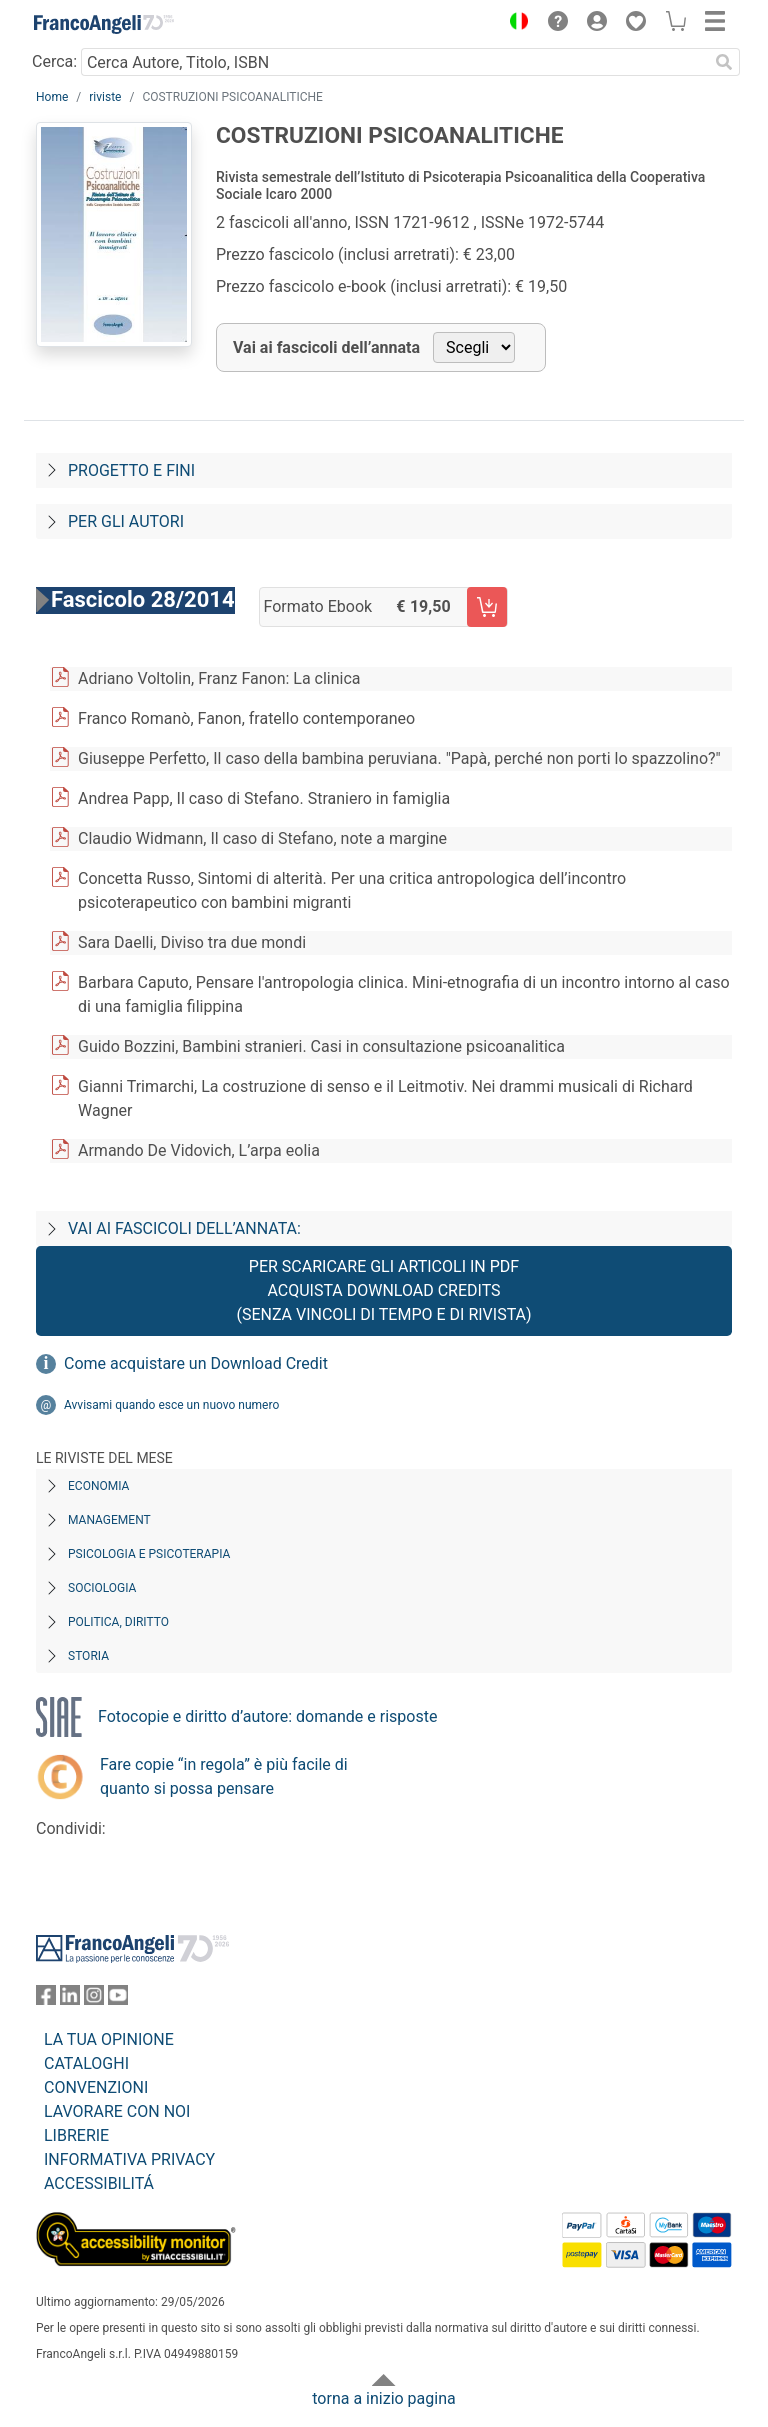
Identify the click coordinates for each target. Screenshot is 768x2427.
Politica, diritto (118, 1622)
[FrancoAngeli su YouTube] (118, 1999)
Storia (88, 1656)
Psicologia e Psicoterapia (149, 1554)
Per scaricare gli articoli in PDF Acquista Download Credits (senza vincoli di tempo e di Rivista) (383, 1290)
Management (109, 1520)
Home (52, 97)
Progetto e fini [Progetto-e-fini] (131, 470)
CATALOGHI (86, 2063)
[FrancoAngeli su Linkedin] (70, 1999)
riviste (105, 97)
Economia (98, 1486)
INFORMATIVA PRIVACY (129, 2159)
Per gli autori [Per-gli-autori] (126, 521)
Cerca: (54, 61)
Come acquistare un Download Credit (196, 1363)
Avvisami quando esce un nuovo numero (171, 1405)
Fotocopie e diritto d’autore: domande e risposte (267, 1716)
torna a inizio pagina (383, 2398)
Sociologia (102, 1588)
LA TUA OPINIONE (109, 2039)
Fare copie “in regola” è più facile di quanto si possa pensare (224, 1776)
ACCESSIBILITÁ (99, 2183)
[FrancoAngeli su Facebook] (46, 1999)
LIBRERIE (76, 2135)
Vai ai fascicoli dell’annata (326, 347)
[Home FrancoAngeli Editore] (104, 24)
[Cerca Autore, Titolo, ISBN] (394, 62)
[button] (514, 24)
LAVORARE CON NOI (117, 2111)
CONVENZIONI (96, 2087)
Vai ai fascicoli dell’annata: (184, 1228)
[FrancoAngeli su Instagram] (94, 1999)
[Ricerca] (724, 62)
